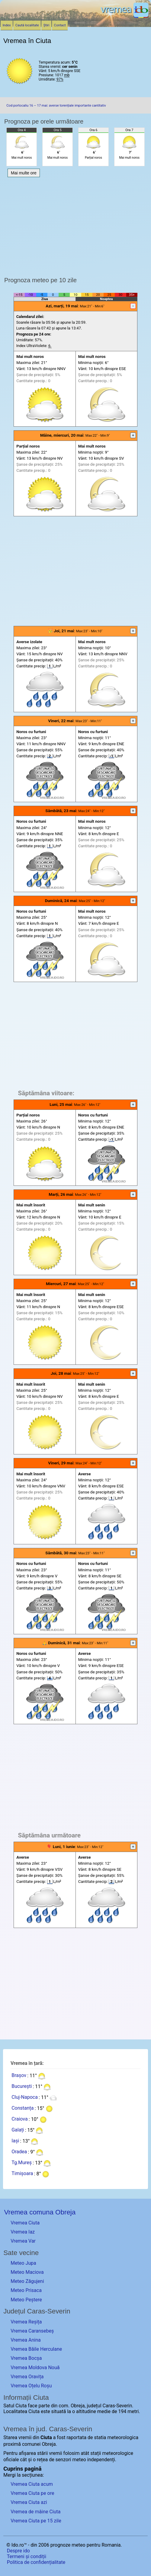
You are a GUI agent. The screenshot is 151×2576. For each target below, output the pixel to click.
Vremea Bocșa (26, 2358)
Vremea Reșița (26, 2322)
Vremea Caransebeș (32, 2331)
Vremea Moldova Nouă (35, 2367)
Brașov (18, 2075)
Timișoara (22, 2174)
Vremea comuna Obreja (40, 2212)
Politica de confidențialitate (36, 2562)
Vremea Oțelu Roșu (31, 2386)
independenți (101, 2459)
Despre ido (18, 2551)
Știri (46, 25)
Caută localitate (27, 25)
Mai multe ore (24, 172)
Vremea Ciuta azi (29, 2502)
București (21, 2086)
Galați (17, 2130)
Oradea (19, 2152)
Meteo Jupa (23, 2263)
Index (7, 25)
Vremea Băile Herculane (36, 2349)
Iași (15, 2141)
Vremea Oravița (27, 2376)
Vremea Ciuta (25, 2223)
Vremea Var (23, 2241)
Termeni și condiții (26, 2556)
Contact (60, 25)
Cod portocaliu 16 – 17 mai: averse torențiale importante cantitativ (56, 105)
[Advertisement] (75, 571)
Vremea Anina (26, 2340)
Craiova (19, 2119)
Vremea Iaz (23, 2232)
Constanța (22, 2108)
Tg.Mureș (21, 2163)
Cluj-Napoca (24, 2097)
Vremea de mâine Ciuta (35, 2512)
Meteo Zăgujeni (27, 2281)
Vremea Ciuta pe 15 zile (36, 2521)
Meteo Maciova (27, 2272)
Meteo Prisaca (26, 2290)
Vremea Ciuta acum (32, 2484)
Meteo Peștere (26, 2300)
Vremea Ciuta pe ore (32, 2493)
